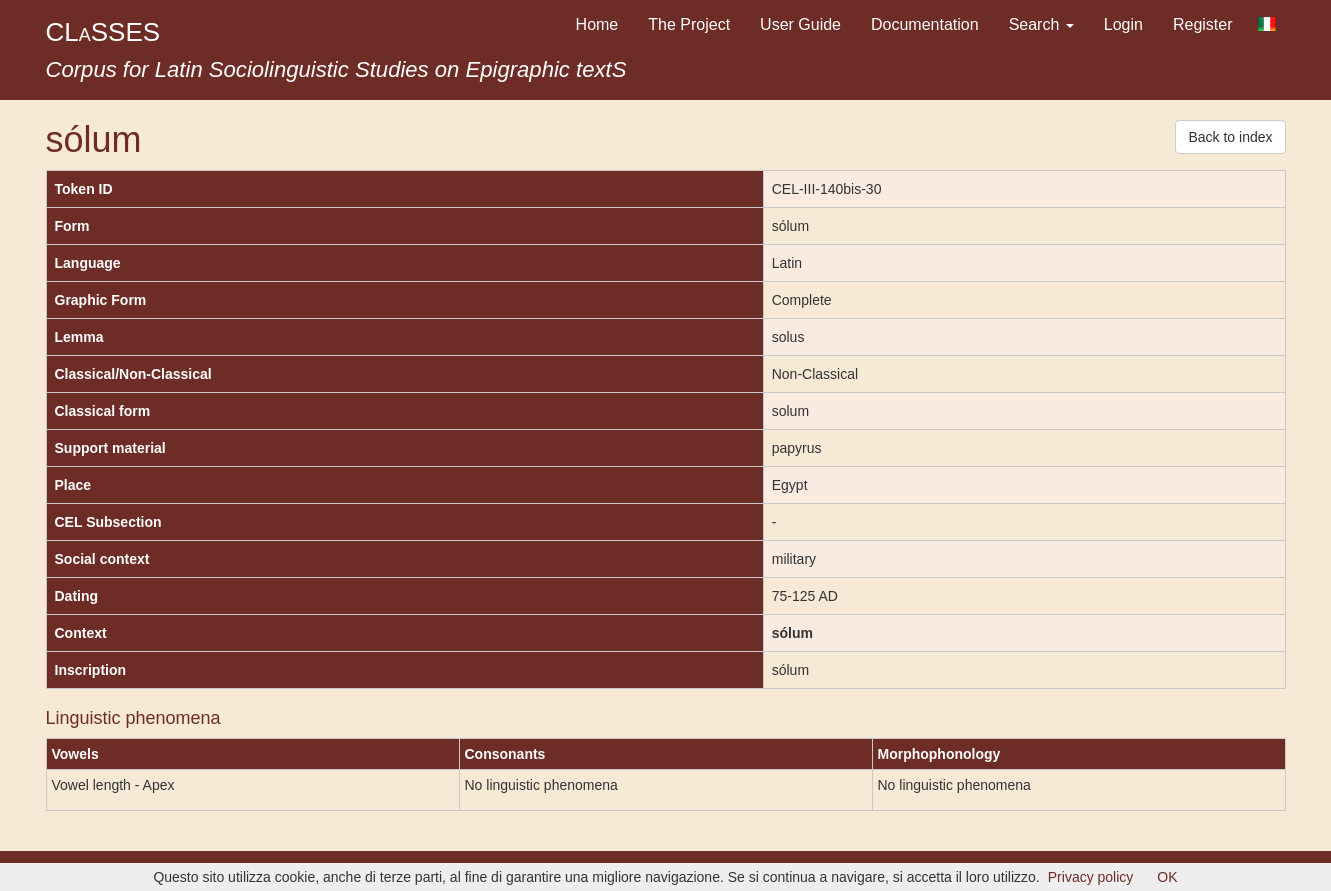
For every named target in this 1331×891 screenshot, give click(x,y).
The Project (689, 24)
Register (1203, 24)
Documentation (925, 24)
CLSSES (103, 32)
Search (1041, 24)
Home (597, 24)
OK (1167, 877)
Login (1123, 24)
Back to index (1230, 137)
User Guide (800, 24)
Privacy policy (1091, 877)
